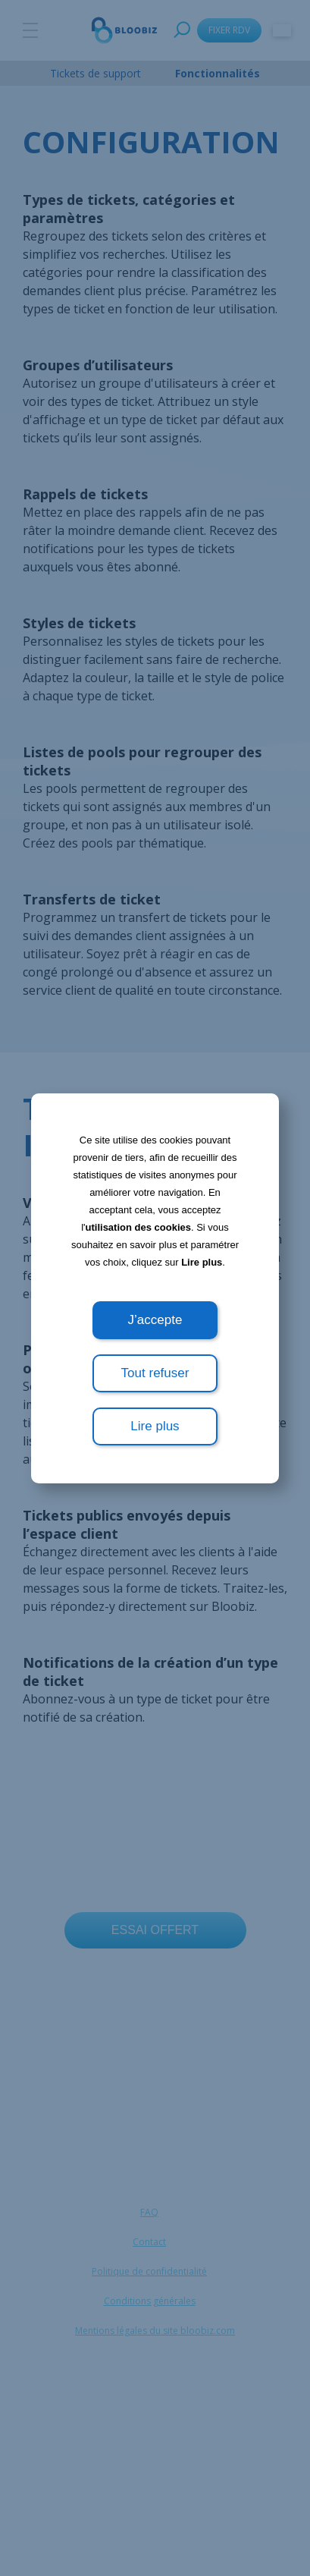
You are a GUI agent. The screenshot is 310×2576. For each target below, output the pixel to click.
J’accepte (155, 1320)
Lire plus (201, 1262)
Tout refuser (155, 1373)
